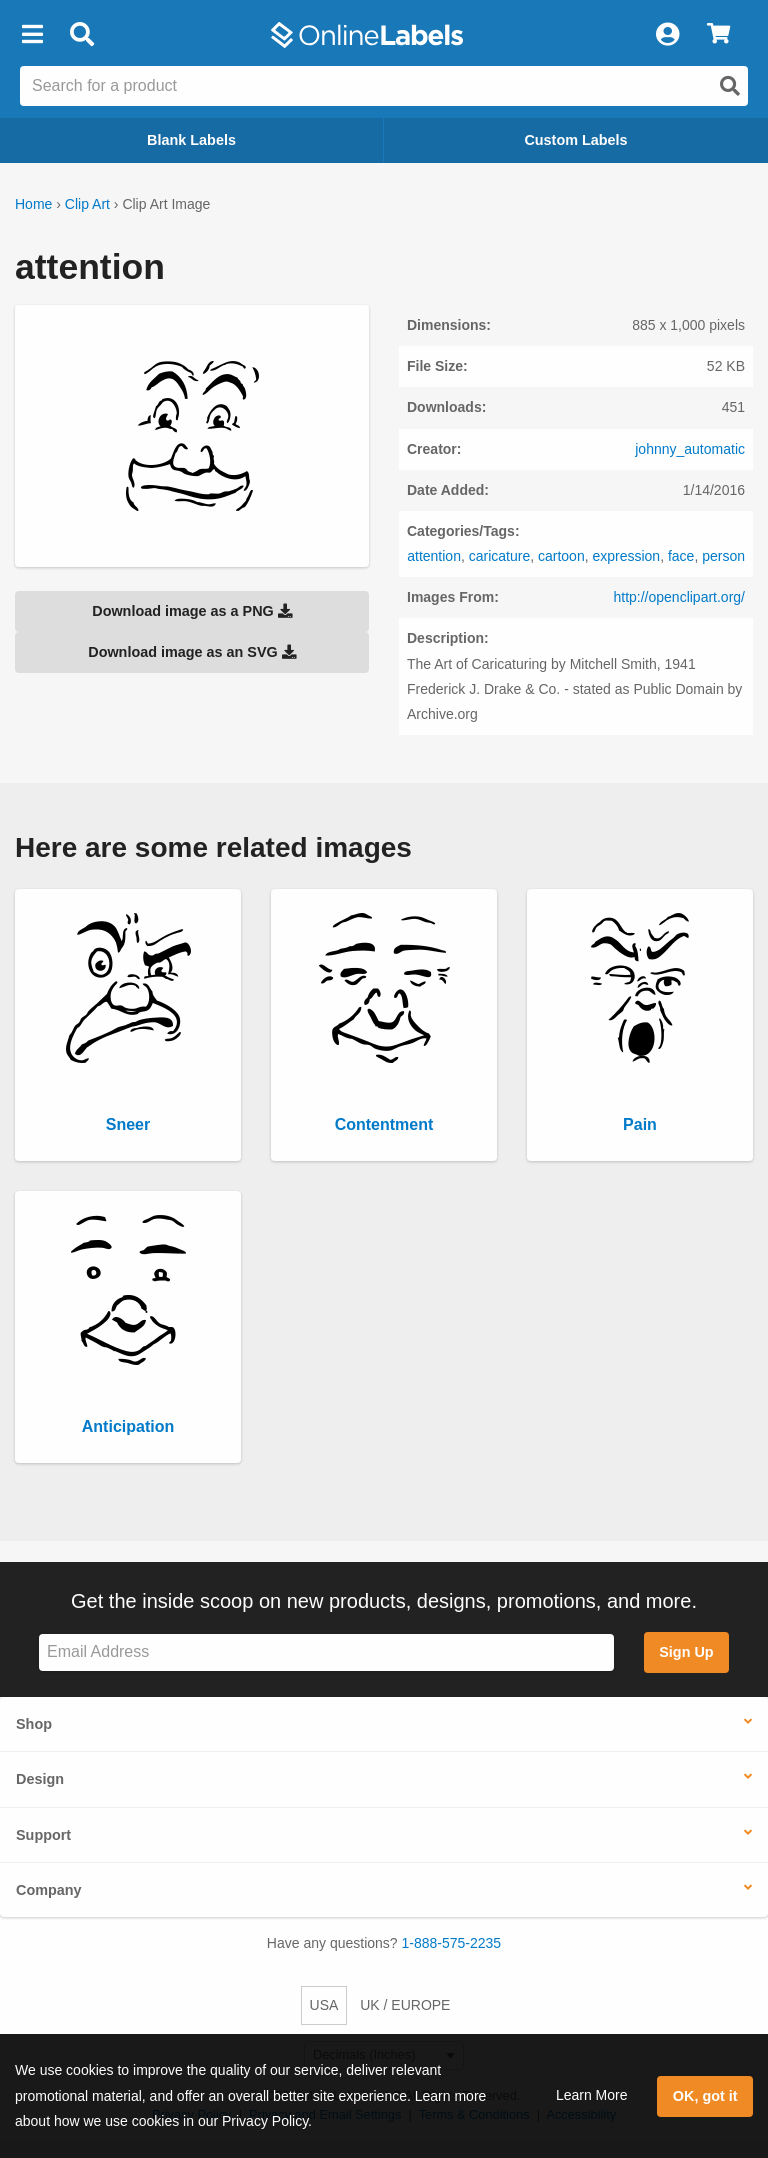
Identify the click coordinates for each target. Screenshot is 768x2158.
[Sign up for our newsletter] (326, 1652)
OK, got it (705, 2096)
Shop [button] (34, 1724)
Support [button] (43, 1835)
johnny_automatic (690, 449)
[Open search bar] (81, 35)
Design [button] (40, 1779)
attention (434, 556)
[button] (32, 35)
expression (626, 556)
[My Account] (667, 35)
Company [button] (49, 1890)
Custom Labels (575, 140)
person (723, 556)
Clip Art (87, 204)
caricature (499, 556)
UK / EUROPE (405, 2005)
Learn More (592, 2095)
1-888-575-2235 (452, 1943)
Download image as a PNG (192, 611)
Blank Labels (191, 140)
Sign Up (686, 1652)
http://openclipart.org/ (679, 597)
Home (33, 204)
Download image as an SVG (192, 652)
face (681, 556)
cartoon (561, 556)
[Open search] (730, 86)
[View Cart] (718, 35)
